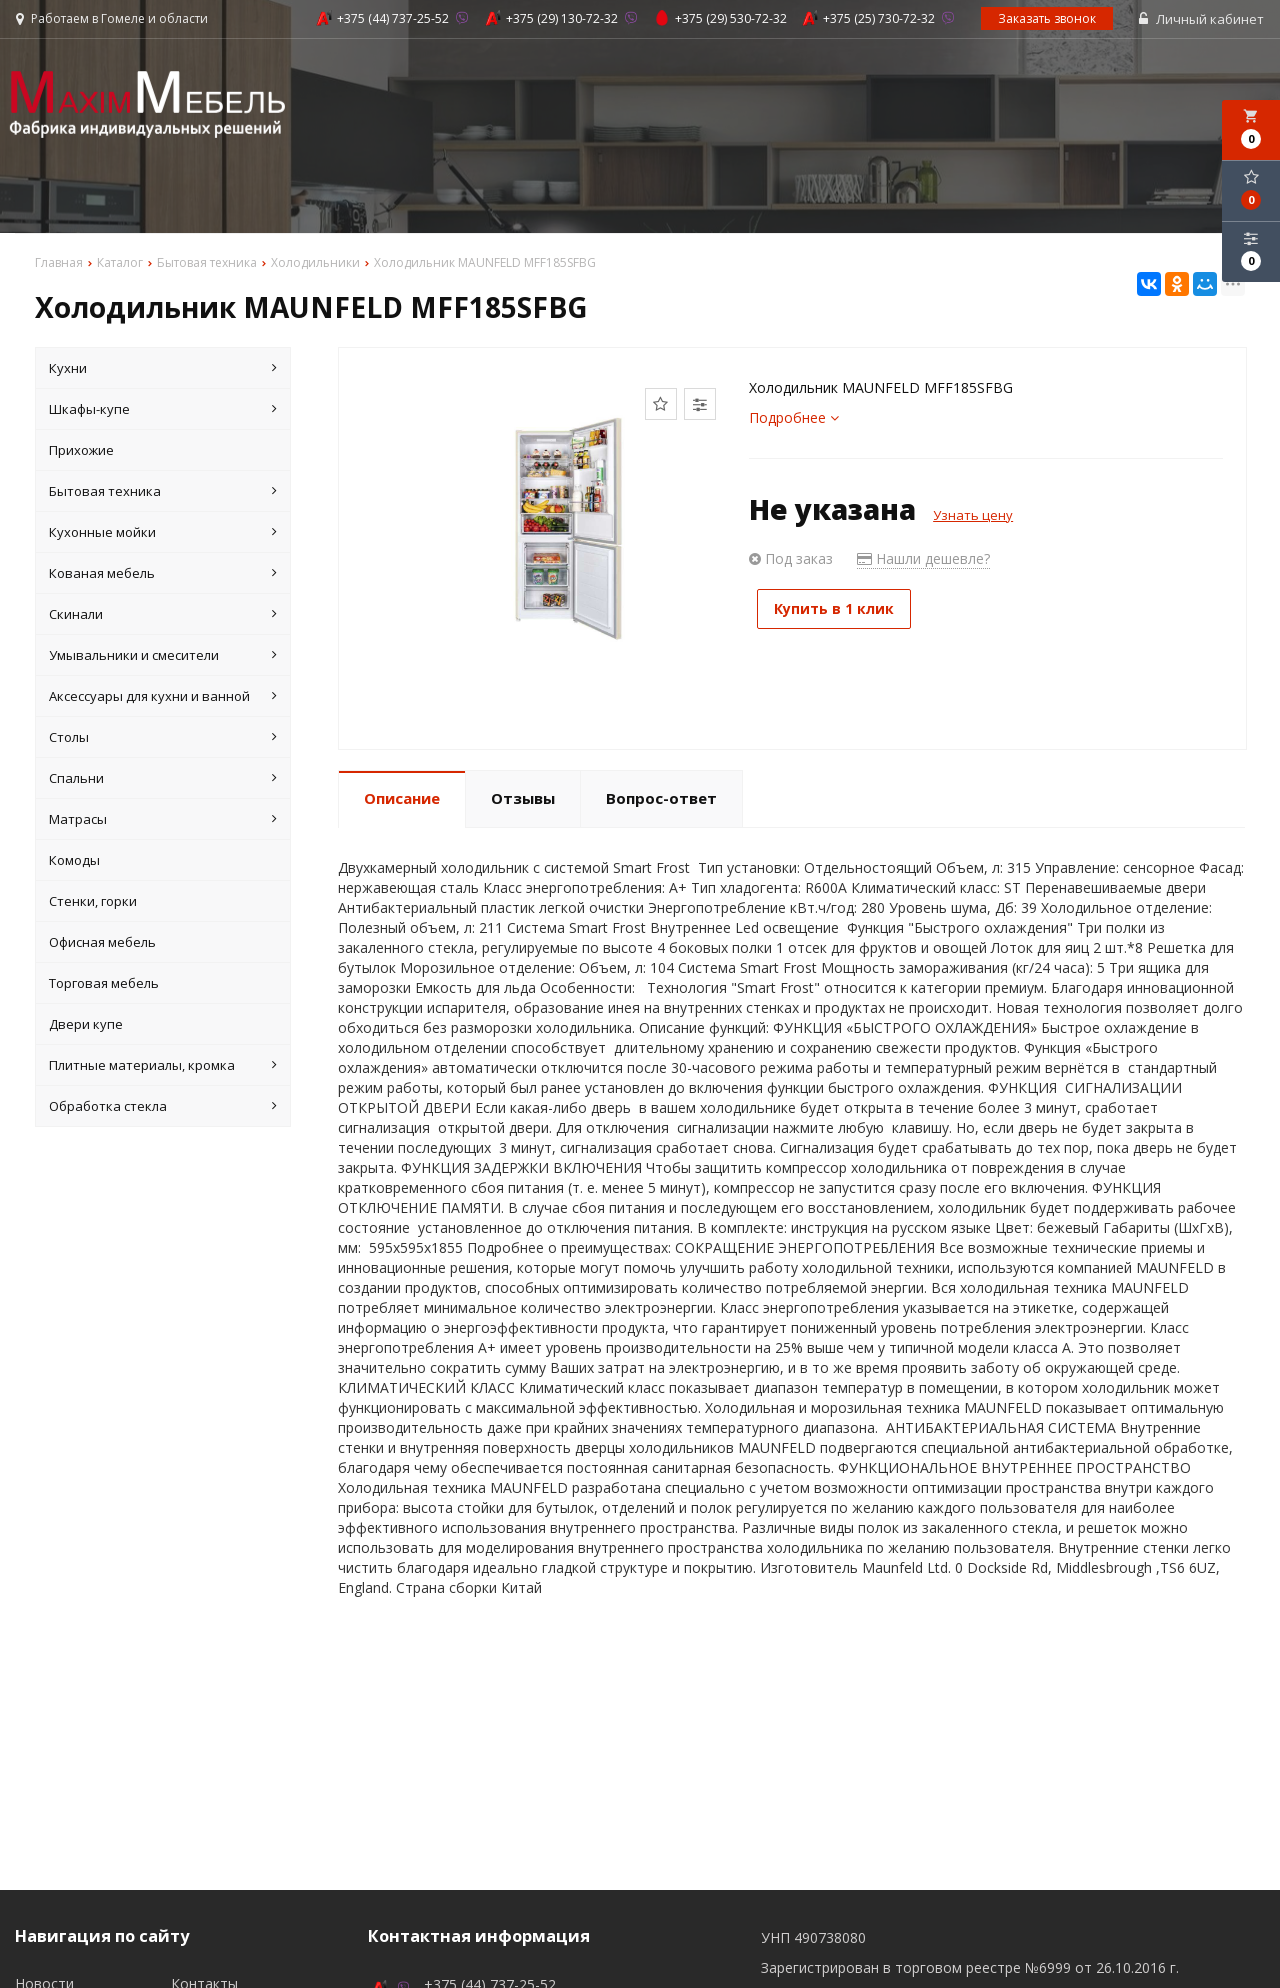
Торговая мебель (104, 984)
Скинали (163, 615)
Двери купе (86, 1025)
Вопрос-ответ (661, 800)
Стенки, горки (93, 902)
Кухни (163, 369)
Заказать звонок (1048, 19)
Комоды (74, 861)
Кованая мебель (163, 574)
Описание (402, 800)
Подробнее (794, 418)
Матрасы (163, 820)
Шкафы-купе (163, 410)
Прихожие (81, 451)
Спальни (163, 779)
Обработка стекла (163, 1107)
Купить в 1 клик (840, 609)
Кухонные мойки (163, 533)
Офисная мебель (102, 943)
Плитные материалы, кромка (163, 1066)
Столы (163, 738)
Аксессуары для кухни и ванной (163, 697)
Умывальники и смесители (163, 656)
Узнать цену (973, 516)
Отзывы (523, 800)
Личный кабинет (1202, 20)
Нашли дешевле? (923, 559)
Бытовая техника (163, 492)
